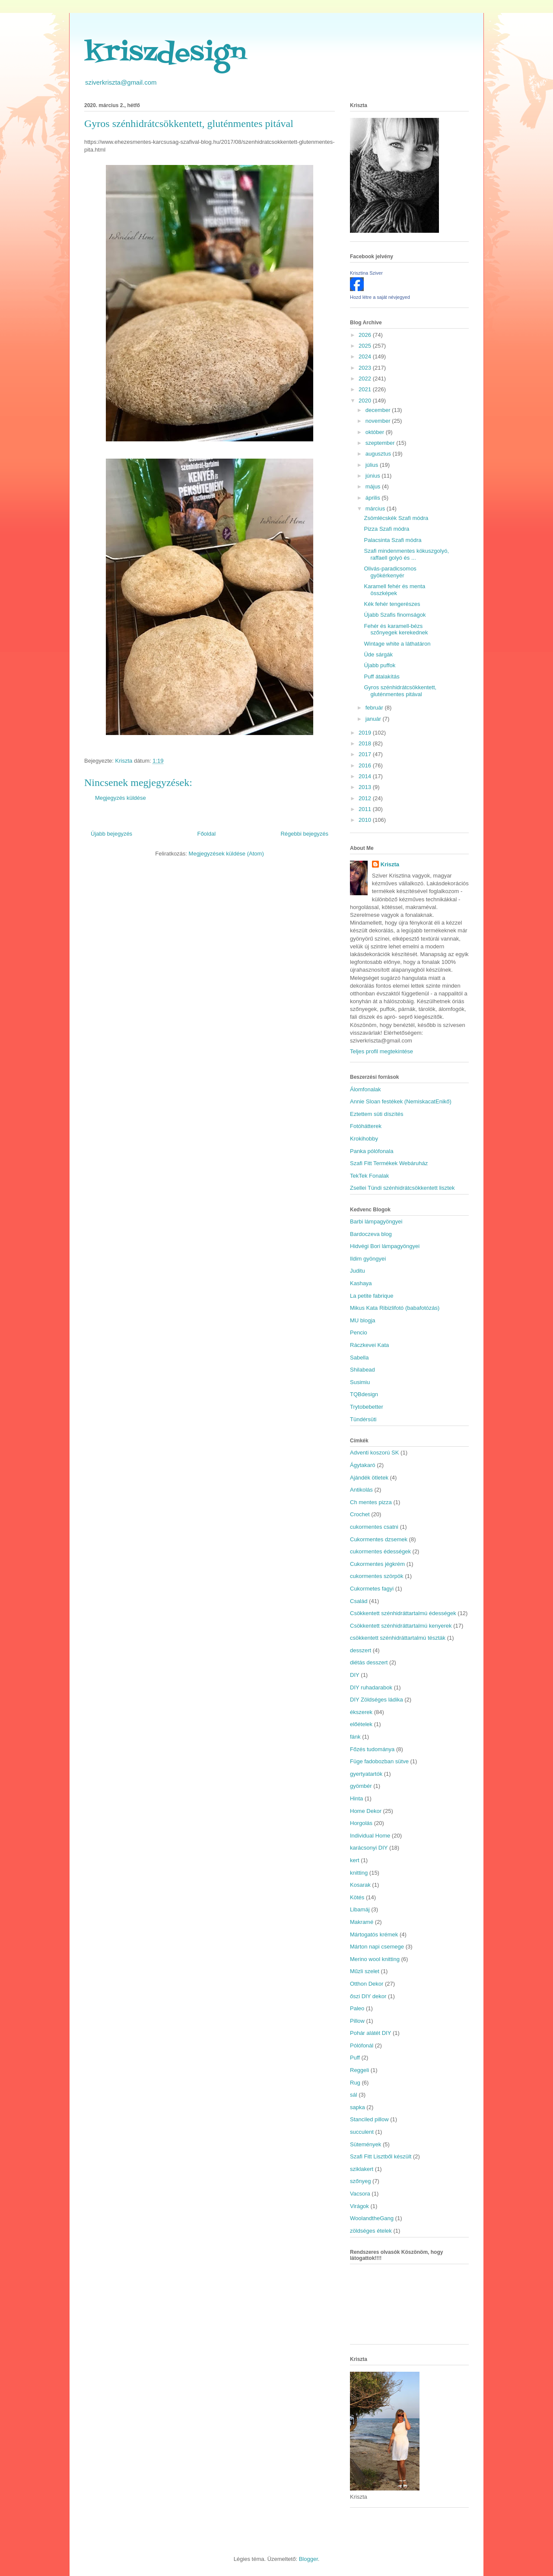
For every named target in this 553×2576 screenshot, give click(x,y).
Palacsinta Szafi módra (392, 540)
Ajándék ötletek (369, 1477)
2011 (366, 809)
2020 (366, 400)
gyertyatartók (366, 1774)
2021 (366, 389)
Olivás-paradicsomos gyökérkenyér (390, 572)
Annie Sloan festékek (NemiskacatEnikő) (400, 1101)
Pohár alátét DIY (370, 2033)
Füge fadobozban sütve (379, 1761)
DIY (354, 1675)
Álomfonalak (365, 1089)
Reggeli (359, 2070)
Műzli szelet (364, 1971)
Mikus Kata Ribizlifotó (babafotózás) (394, 1308)
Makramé (361, 1922)
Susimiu (360, 1382)
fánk (355, 1736)
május (373, 486)
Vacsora (360, 2193)
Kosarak (360, 1885)
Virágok (359, 2206)
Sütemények (365, 2144)
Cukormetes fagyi (372, 1588)
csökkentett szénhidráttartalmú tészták (397, 1638)
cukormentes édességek (380, 1551)
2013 (366, 787)
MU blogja (362, 1320)
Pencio (358, 1332)
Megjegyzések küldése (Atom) (226, 853)
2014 (366, 776)
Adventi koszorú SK (374, 1452)
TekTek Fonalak (369, 1175)
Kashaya (361, 1283)
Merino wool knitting (375, 1959)
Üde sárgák (378, 654)
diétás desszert (369, 1662)
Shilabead (362, 1369)
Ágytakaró (362, 1465)
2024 (366, 356)
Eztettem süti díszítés (377, 1114)
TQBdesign (364, 1394)
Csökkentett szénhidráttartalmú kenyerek (401, 1625)
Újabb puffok (379, 665)
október (375, 432)
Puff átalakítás (381, 676)
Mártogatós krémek (374, 1934)
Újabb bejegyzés (111, 833)
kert (354, 1860)
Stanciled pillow (369, 2119)
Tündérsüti (363, 1419)
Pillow (357, 2021)
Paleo (357, 2008)
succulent (362, 2132)
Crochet (360, 1514)
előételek (361, 1724)
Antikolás (361, 1489)
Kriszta (390, 864)
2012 (366, 798)
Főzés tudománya (372, 1749)
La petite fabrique (371, 1296)
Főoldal (206, 833)
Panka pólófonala (371, 1151)
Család (358, 1601)
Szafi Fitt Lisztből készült (380, 2156)
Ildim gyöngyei (368, 1258)
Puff (355, 2057)
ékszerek (361, 1712)
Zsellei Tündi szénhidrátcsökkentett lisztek (402, 1188)
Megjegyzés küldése (120, 798)
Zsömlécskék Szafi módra (396, 518)
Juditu (357, 1270)
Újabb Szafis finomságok (395, 615)
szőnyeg (360, 2181)
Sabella (359, 1357)
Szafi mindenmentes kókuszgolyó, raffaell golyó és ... (406, 554)
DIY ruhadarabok (371, 1687)
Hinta (356, 1798)
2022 (366, 378)
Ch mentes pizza (371, 1502)
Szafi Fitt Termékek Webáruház (389, 1163)
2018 (366, 743)
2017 (366, 754)
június (373, 475)
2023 (366, 367)
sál (353, 2094)
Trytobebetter (366, 1407)
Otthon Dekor (366, 1983)
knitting (359, 1872)
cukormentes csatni (374, 1527)
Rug (355, 2082)
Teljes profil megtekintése (381, 1051)
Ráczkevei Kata (369, 1345)
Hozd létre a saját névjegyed (380, 297)
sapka (357, 2107)
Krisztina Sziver (366, 273)
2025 (366, 345)
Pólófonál (361, 2045)
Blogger (308, 2559)
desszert (360, 1650)
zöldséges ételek (371, 2230)
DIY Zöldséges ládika (376, 1699)
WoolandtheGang (372, 2218)
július (372, 465)
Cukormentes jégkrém (377, 1564)
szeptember (381, 443)
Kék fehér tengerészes (392, 604)
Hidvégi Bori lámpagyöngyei (385, 1246)
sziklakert (361, 2169)
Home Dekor (365, 1811)
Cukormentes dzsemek (378, 1539)
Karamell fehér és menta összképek (394, 589)
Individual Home (370, 1835)
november (378, 421)
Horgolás (361, 1823)
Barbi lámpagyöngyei (376, 1221)
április (373, 497)
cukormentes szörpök (377, 1576)
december (378, 410)
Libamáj (360, 1909)
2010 (366, 820)
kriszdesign (165, 53)
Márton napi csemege (377, 1946)
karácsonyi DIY (369, 1847)
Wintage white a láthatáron (397, 643)
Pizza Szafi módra (386, 529)
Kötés (357, 1897)
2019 (366, 732)
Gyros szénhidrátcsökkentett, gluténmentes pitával (400, 690)
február (375, 707)
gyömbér (361, 1786)
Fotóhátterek (365, 1126)
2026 (366, 335)
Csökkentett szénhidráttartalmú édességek (403, 1613)
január (374, 719)
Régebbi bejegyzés (304, 833)
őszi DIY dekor (368, 1996)
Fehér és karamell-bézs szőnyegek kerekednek (396, 629)
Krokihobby (364, 1138)
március (376, 508)
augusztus (379, 453)
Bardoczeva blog (371, 1234)
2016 (366, 765)
